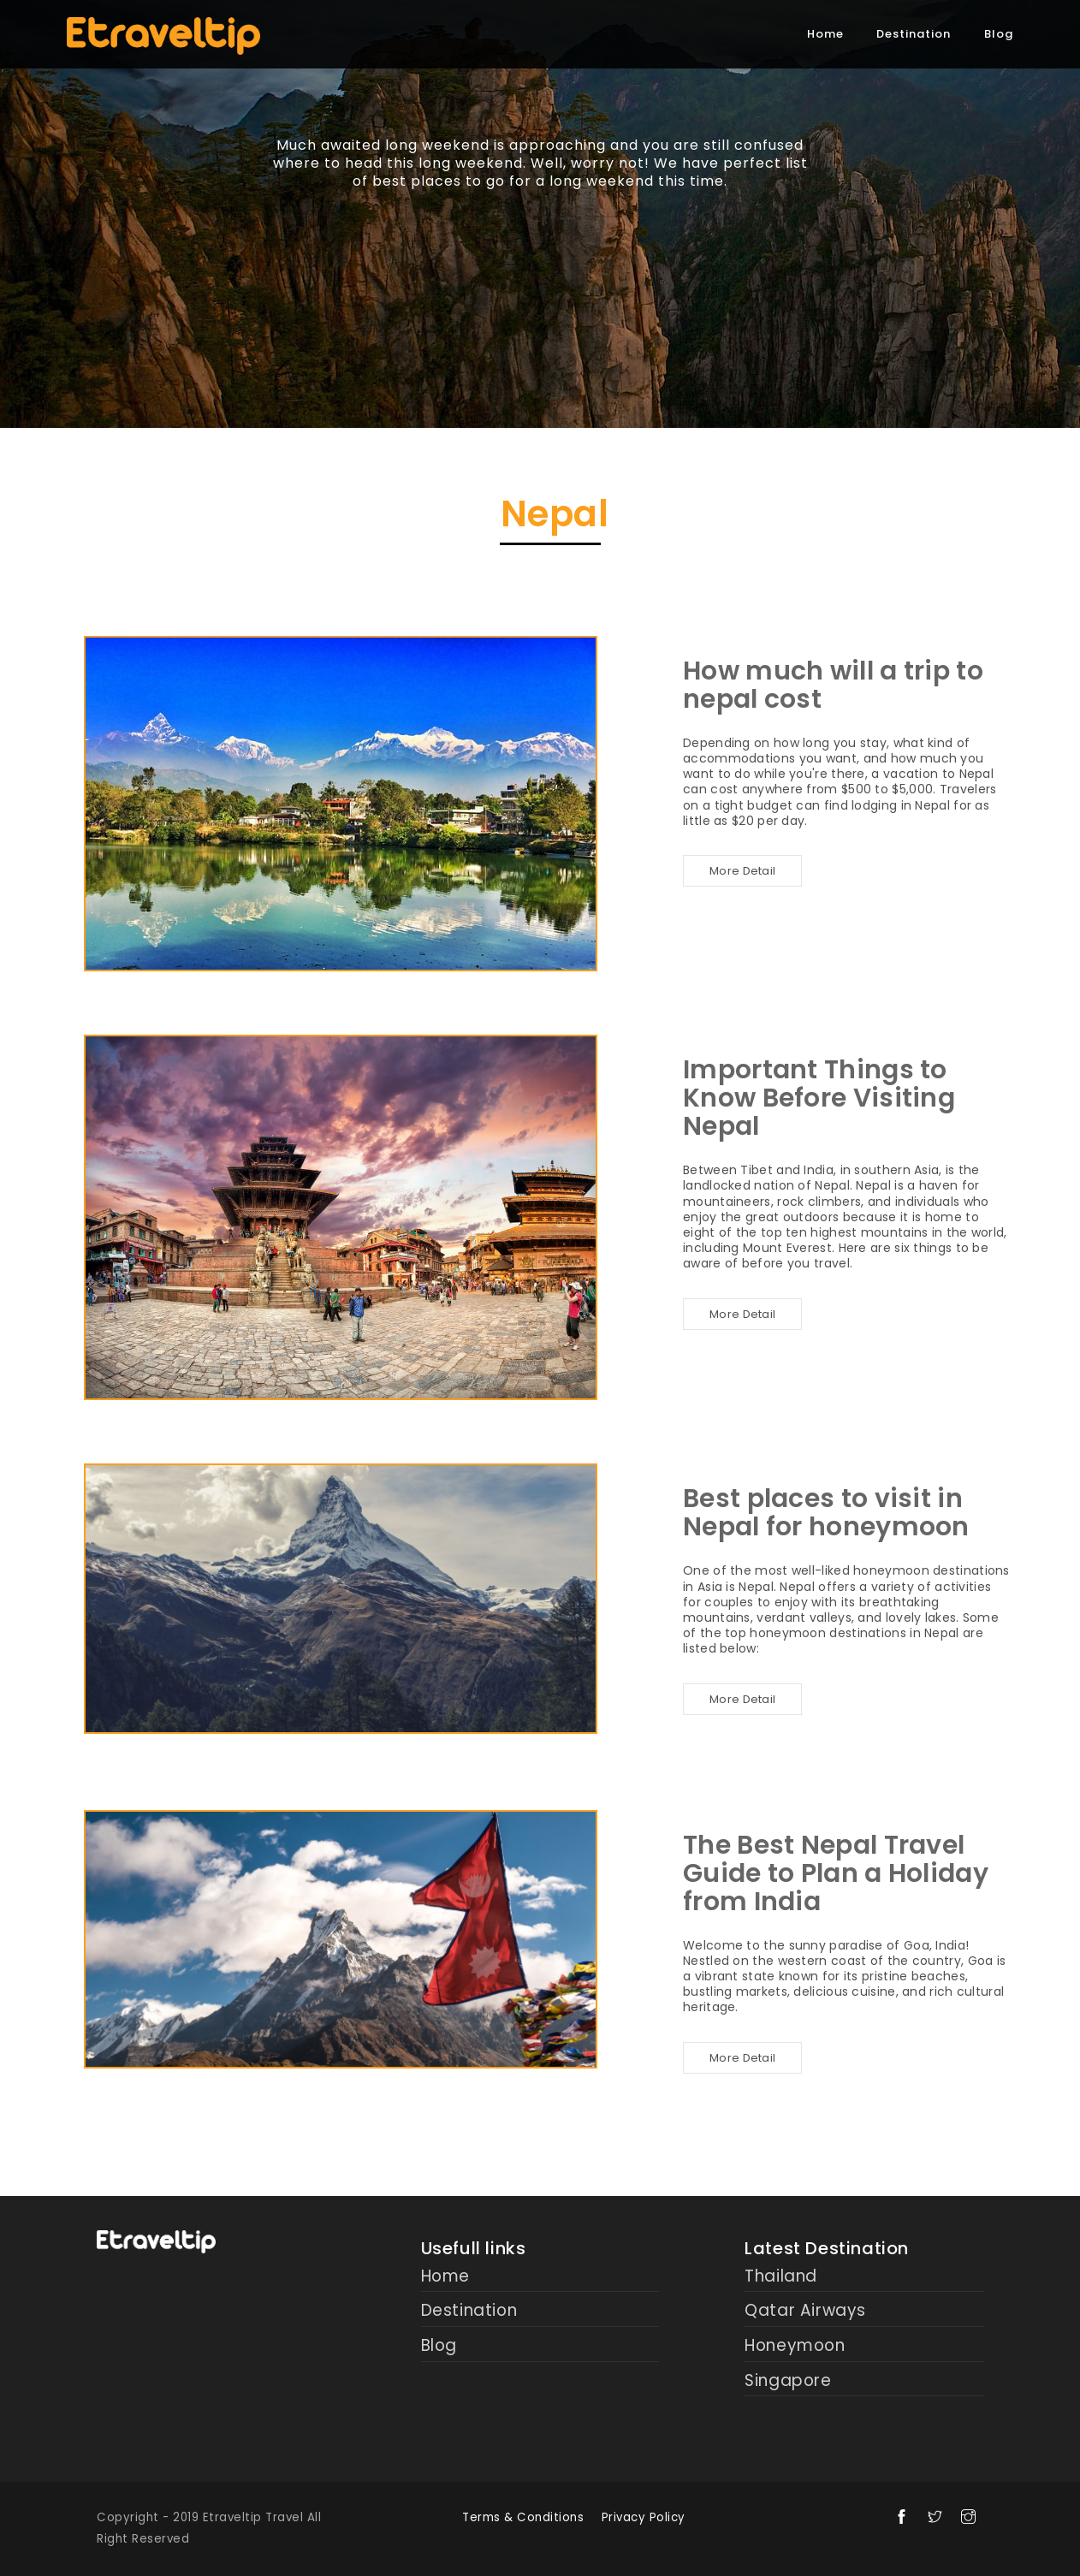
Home (825, 34)
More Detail (742, 871)
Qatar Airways (805, 2311)
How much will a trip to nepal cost (833, 685)
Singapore (788, 2381)
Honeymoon (795, 2346)
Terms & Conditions (523, 2517)
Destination (913, 34)
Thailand (781, 2277)
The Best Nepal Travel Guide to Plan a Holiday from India (835, 1873)
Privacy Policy (643, 2517)
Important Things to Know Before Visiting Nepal (819, 1098)
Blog (998, 34)
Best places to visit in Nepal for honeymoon (826, 1513)
